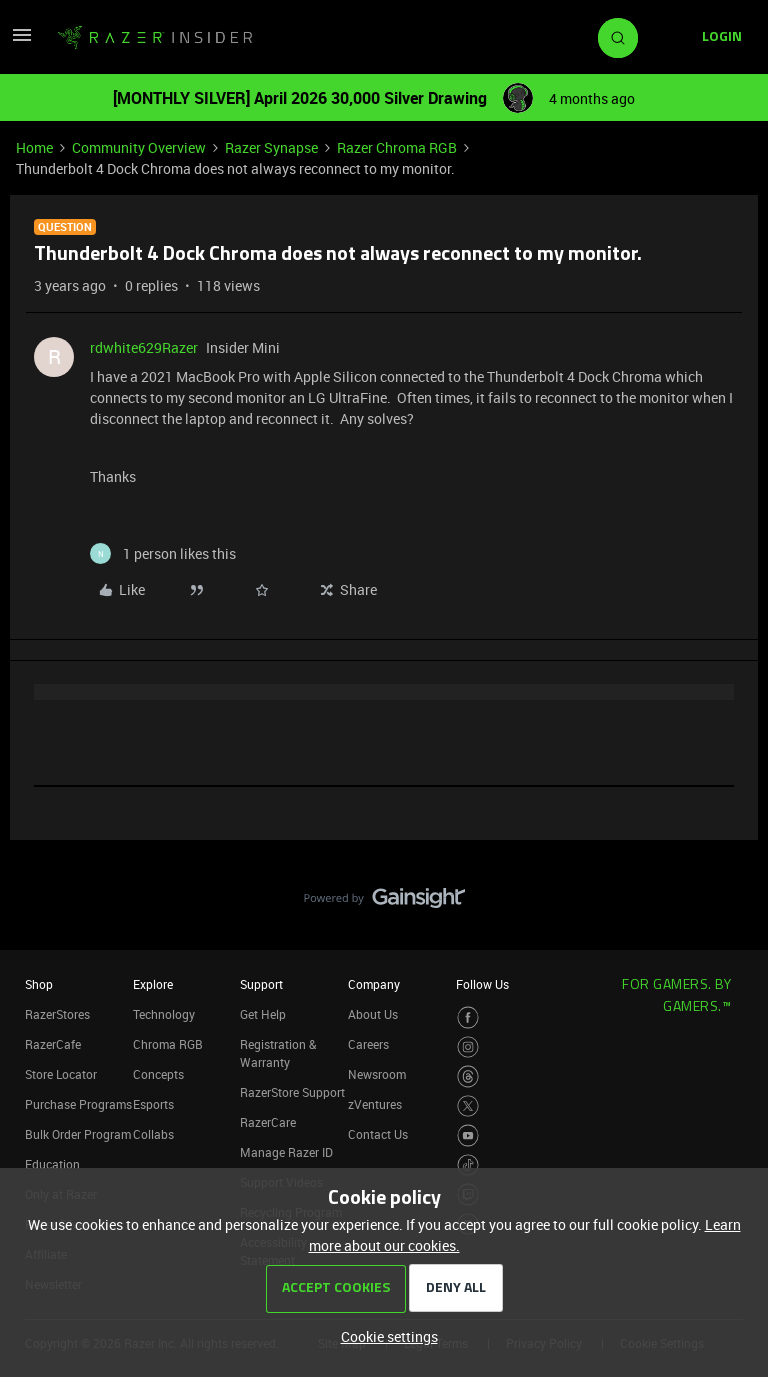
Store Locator (61, 1074)
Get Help (263, 1014)
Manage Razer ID (286, 1152)
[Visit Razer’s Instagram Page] (468, 1047)
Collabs (153, 1134)
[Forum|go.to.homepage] (155, 38)
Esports (153, 1104)
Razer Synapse (271, 147)
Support (261, 984)
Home (34, 147)
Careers (368, 1044)
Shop (39, 984)
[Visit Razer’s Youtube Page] (468, 1135)
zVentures (375, 1104)
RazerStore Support (292, 1092)
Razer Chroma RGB (397, 147)
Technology (164, 1014)
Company (374, 984)
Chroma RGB (168, 1044)
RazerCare (268, 1122)
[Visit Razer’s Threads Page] (468, 1076)
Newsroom (377, 1074)
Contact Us (378, 1134)
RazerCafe (53, 1044)
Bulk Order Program (78, 1134)
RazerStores (57, 1014)
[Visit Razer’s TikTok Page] (468, 1165)
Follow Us (482, 984)
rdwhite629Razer (144, 347)
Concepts (158, 1074)
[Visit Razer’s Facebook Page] (468, 1017)
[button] (22, 41)
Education (52, 1164)
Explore (153, 984)
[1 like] (163, 553)
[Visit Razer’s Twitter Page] (468, 1106)
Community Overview (139, 147)
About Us (373, 1014)
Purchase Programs (78, 1104)
